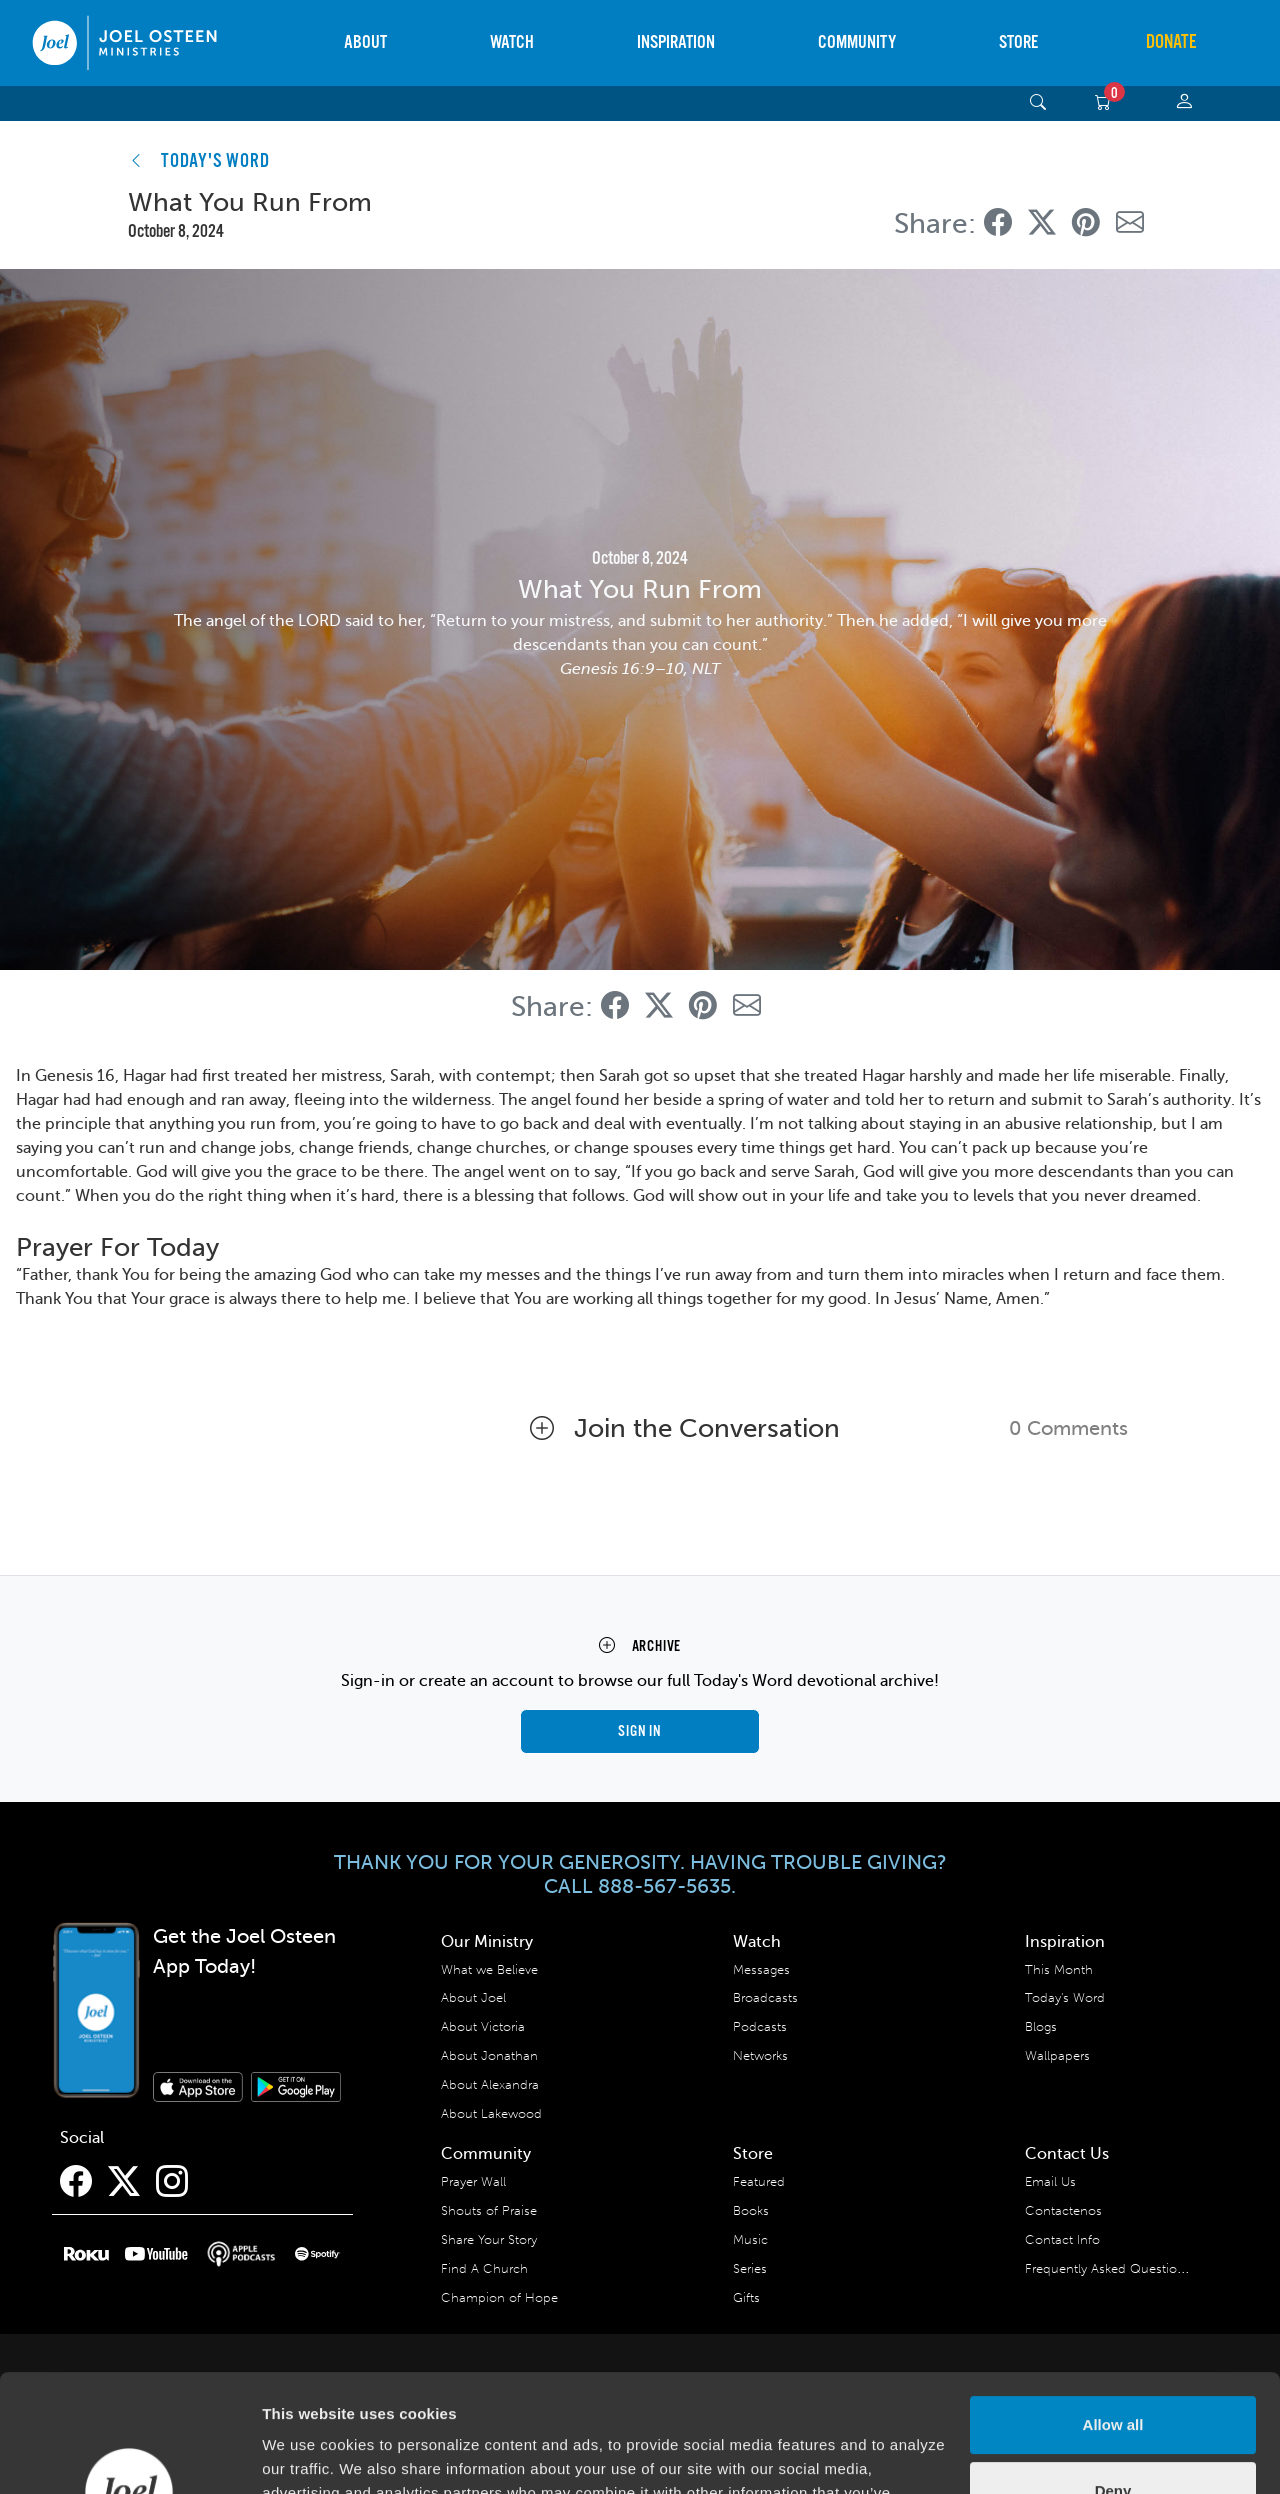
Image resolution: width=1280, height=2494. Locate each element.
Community (857, 42)
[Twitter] (124, 2182)
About (365, 42)
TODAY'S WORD (215, 162)
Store (1018, 42)
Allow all (1113, 2307)
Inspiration (676, 42)
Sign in (640, 1731)
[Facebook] (76, 2182)
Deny (1113, 2372)
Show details (308, 2454)
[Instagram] (172, 2182)
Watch (512, 42)
